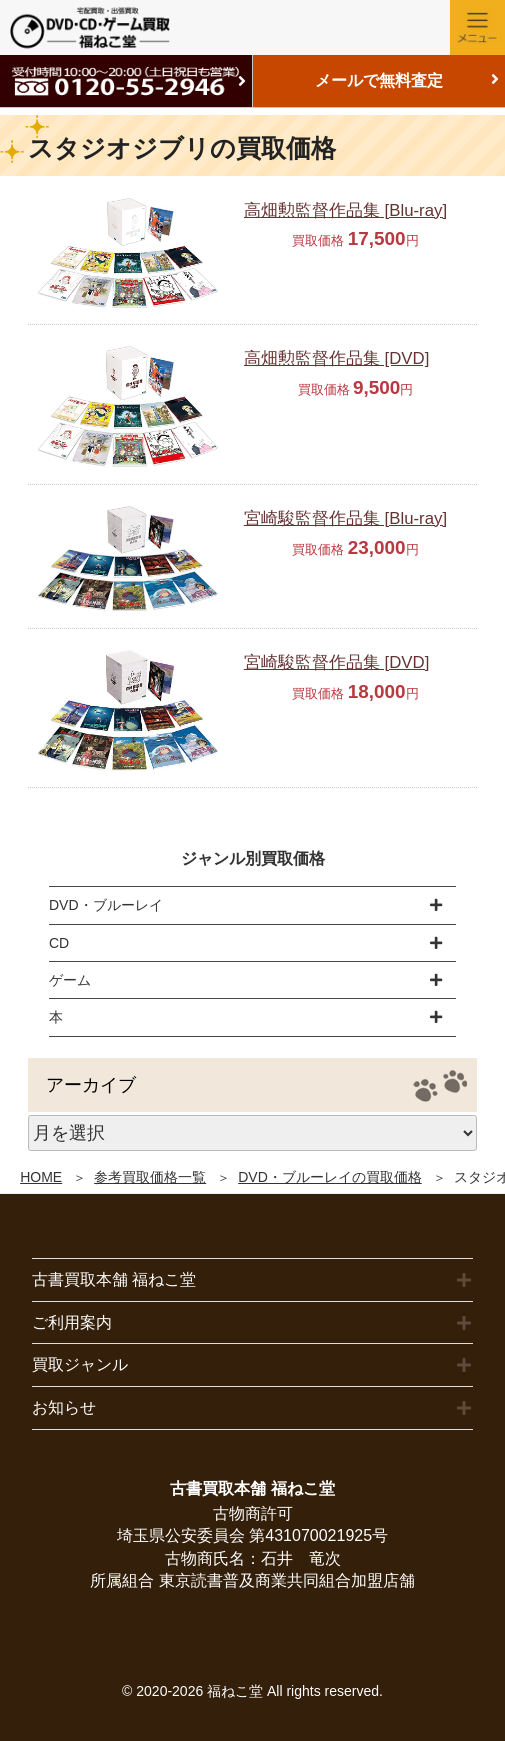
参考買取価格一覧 (150, 1177)
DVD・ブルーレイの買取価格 (330, 1177)
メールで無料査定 (379, 80)
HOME (41, 1177)
